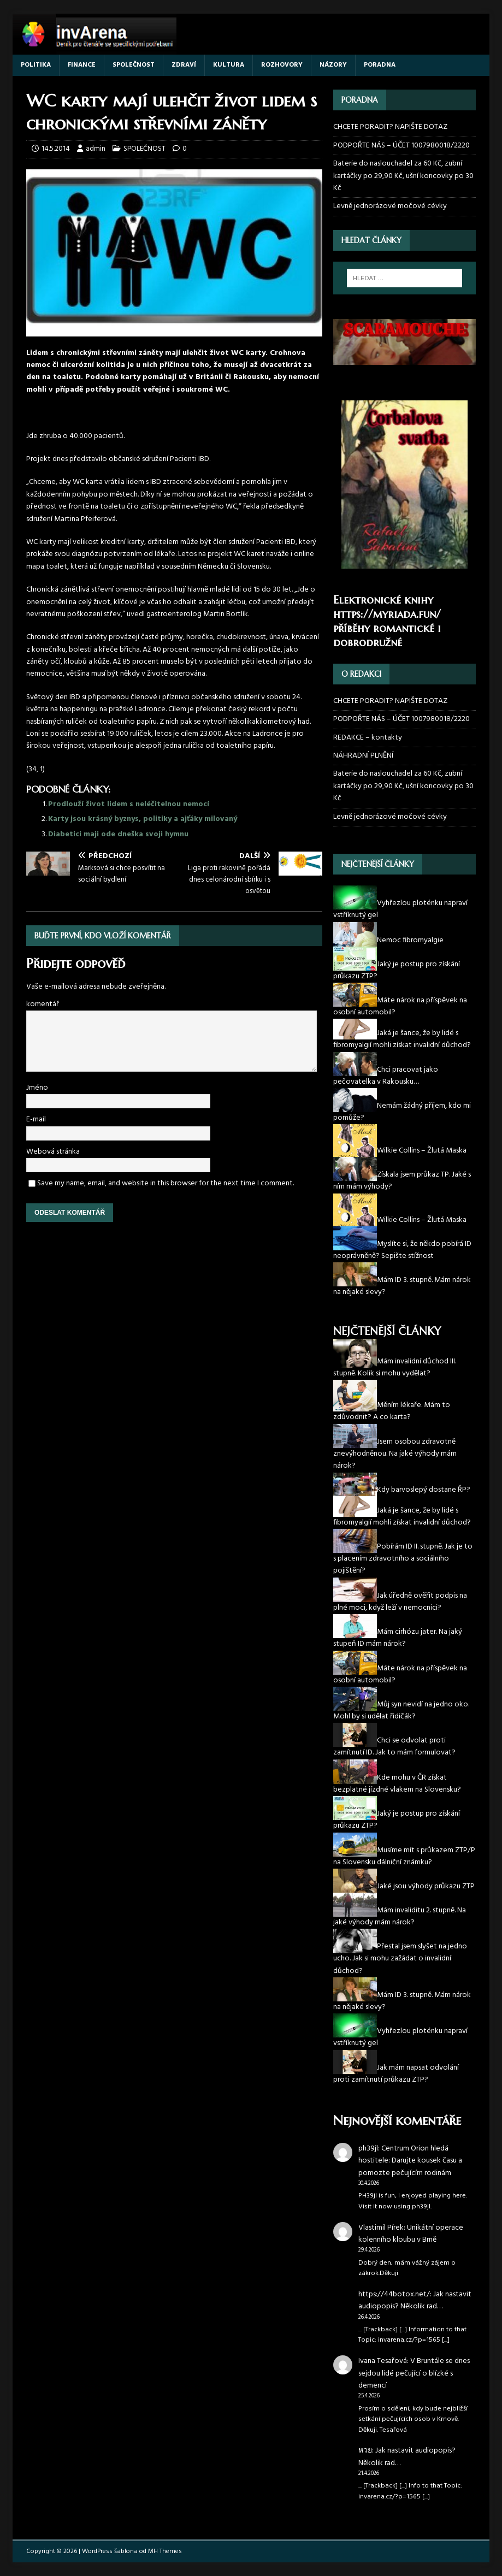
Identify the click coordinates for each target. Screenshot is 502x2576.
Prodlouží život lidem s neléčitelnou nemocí (128, 804)
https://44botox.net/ (394, 2294)
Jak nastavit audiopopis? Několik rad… (414, 2300)
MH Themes (165, 2551)
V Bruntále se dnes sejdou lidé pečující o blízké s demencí (414, 2373)
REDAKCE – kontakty (367, 737)
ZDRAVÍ (184, 65)
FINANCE (82, 65)
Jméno (37, 1088)
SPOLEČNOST (134, 65)
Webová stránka (53, 1151)
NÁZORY (333, 65)
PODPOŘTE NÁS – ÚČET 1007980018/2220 (402, 145)
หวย (365, 2450)
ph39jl (368, 2148)
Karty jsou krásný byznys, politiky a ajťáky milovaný (142, 819)
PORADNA (379, 65)
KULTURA (228, 65)
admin (95, 149)
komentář (42, 1004)
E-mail (36, 1119)
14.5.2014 (56, 149)
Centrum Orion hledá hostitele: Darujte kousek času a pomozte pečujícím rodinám (410, 2160)
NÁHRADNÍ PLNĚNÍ (363, 755)
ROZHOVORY (282, 65)
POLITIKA (36, 65)
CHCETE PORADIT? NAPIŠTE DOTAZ (390, 127)
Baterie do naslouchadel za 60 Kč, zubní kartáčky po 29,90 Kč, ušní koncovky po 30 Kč (403, 175)
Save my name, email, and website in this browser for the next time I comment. (165, 1183)
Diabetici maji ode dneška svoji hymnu (118, 834)
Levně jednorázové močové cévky (390, 206)
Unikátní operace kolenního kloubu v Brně (410, 2233)
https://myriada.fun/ (387, 614)
